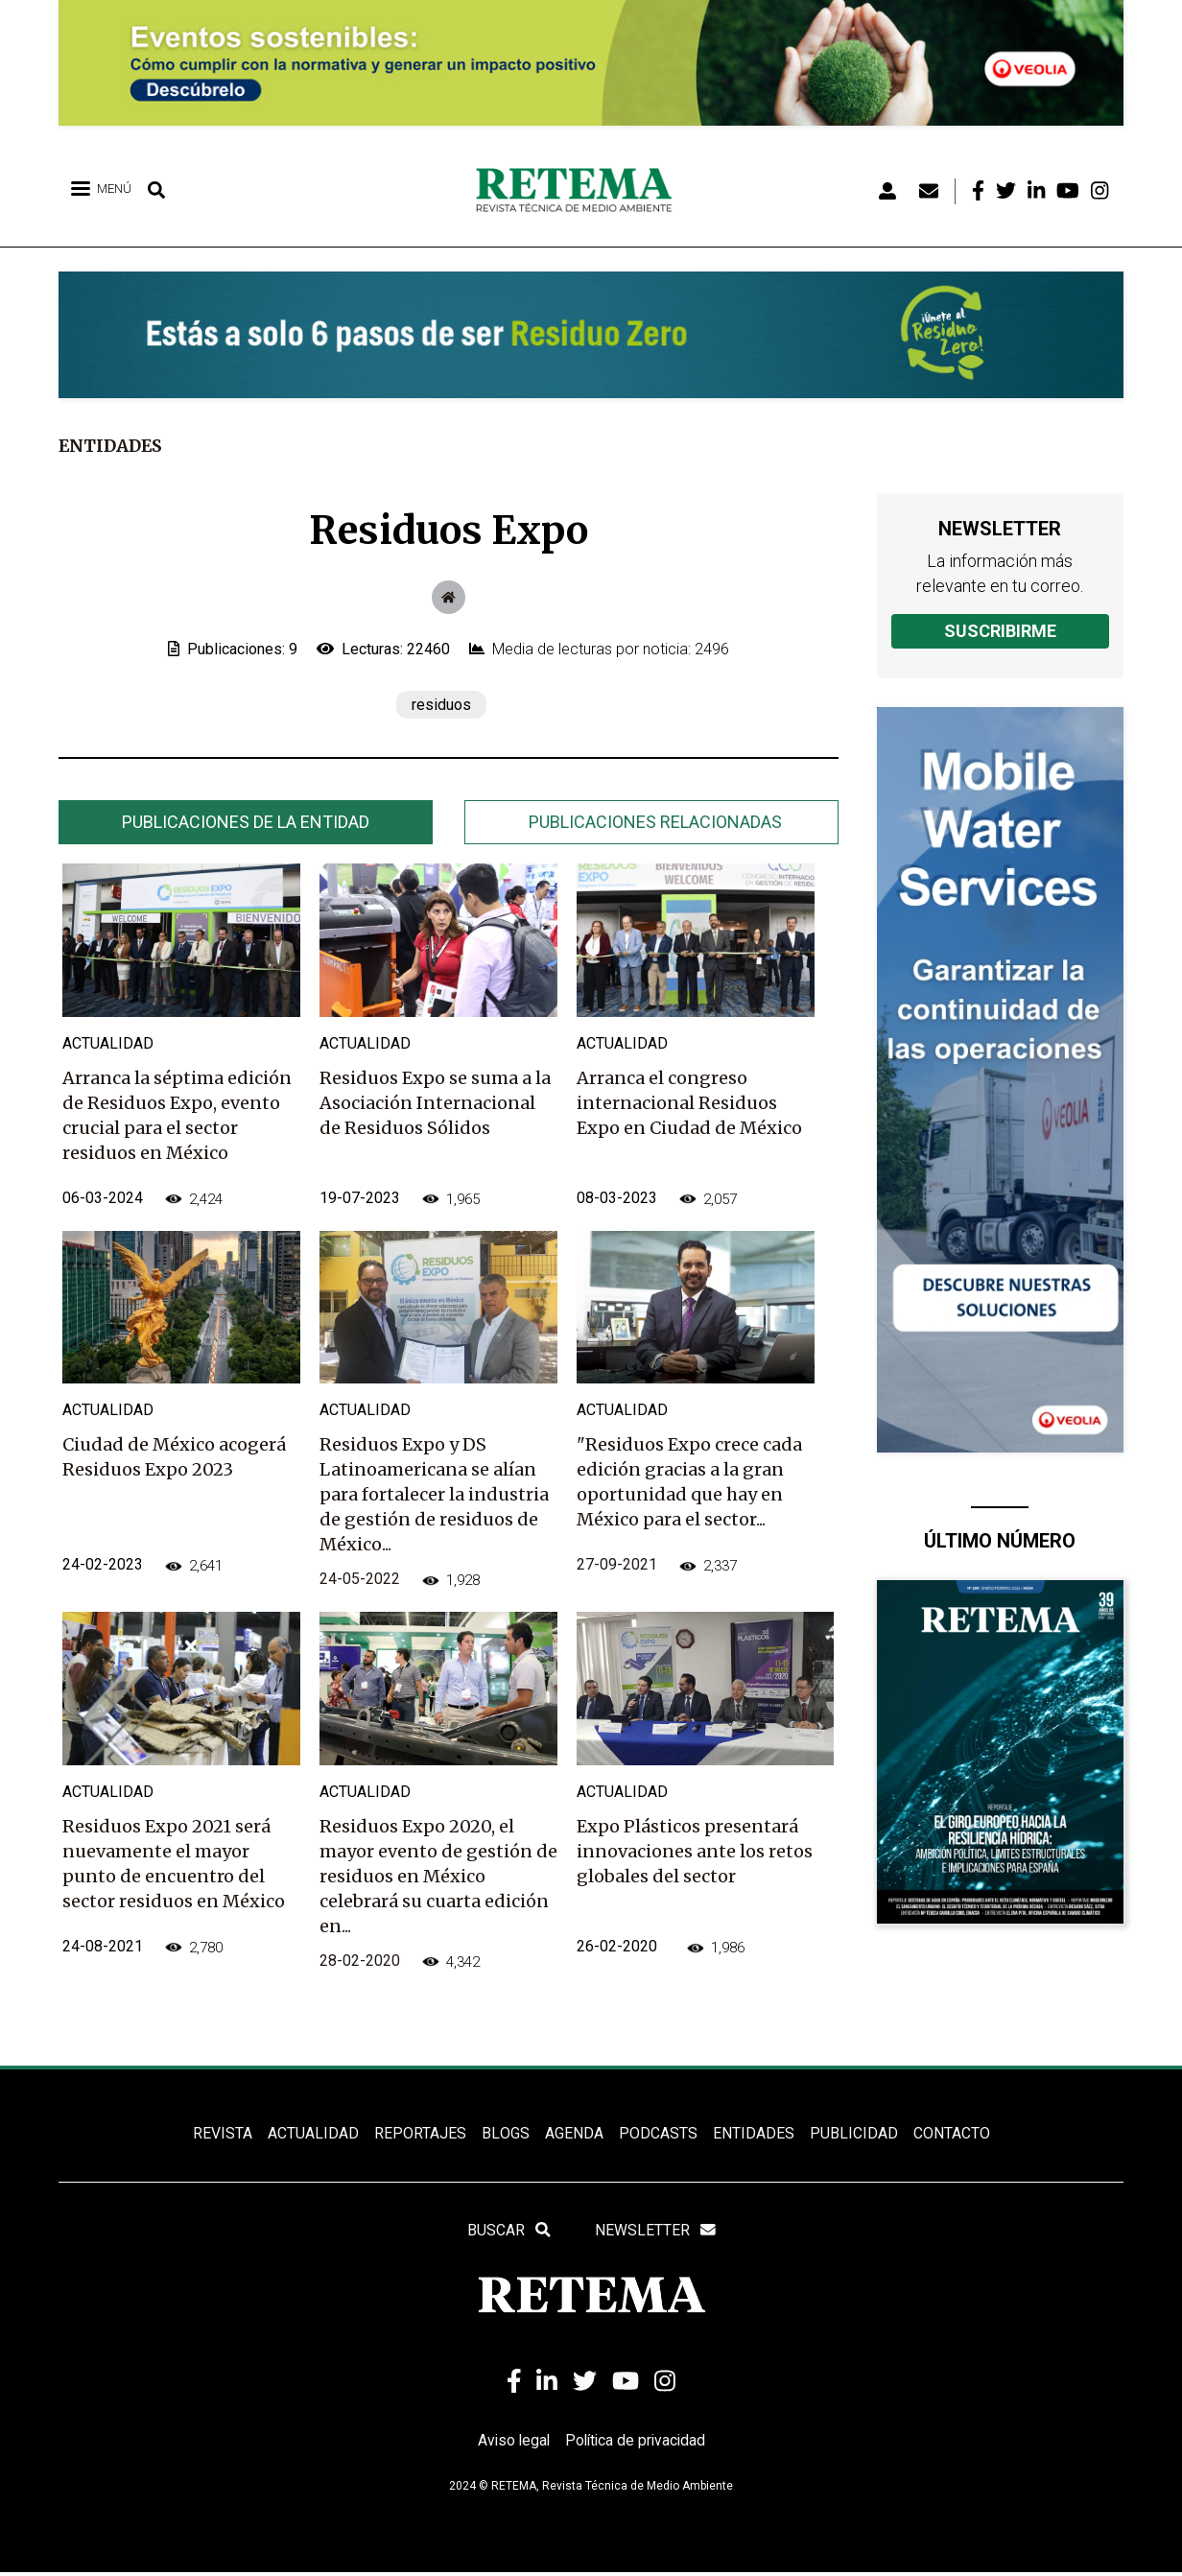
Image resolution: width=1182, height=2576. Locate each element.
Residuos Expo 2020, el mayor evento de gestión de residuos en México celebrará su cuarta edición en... (438, 1876)
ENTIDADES (752, 2134)
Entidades (112, 446)
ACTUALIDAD (313, 2134)
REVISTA (222, 2134)
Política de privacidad (636, 2444)
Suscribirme (1000, 631)
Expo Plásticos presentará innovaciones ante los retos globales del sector (695, 1851)
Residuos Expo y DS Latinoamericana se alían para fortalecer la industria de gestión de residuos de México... (434, 1494)
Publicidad (853, 2134)
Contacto (950, 2134)
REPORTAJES (420, 2134)
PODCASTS (657, 2134)
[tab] (246, 822)
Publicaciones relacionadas (655, 822)
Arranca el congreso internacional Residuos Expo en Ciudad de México (689, 1103)
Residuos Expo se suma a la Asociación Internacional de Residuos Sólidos (435, 1103)
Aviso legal (511, 2444)
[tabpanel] (449, 1440)
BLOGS (505, 2134)
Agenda (573, 2134)
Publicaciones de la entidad (245, 822)
